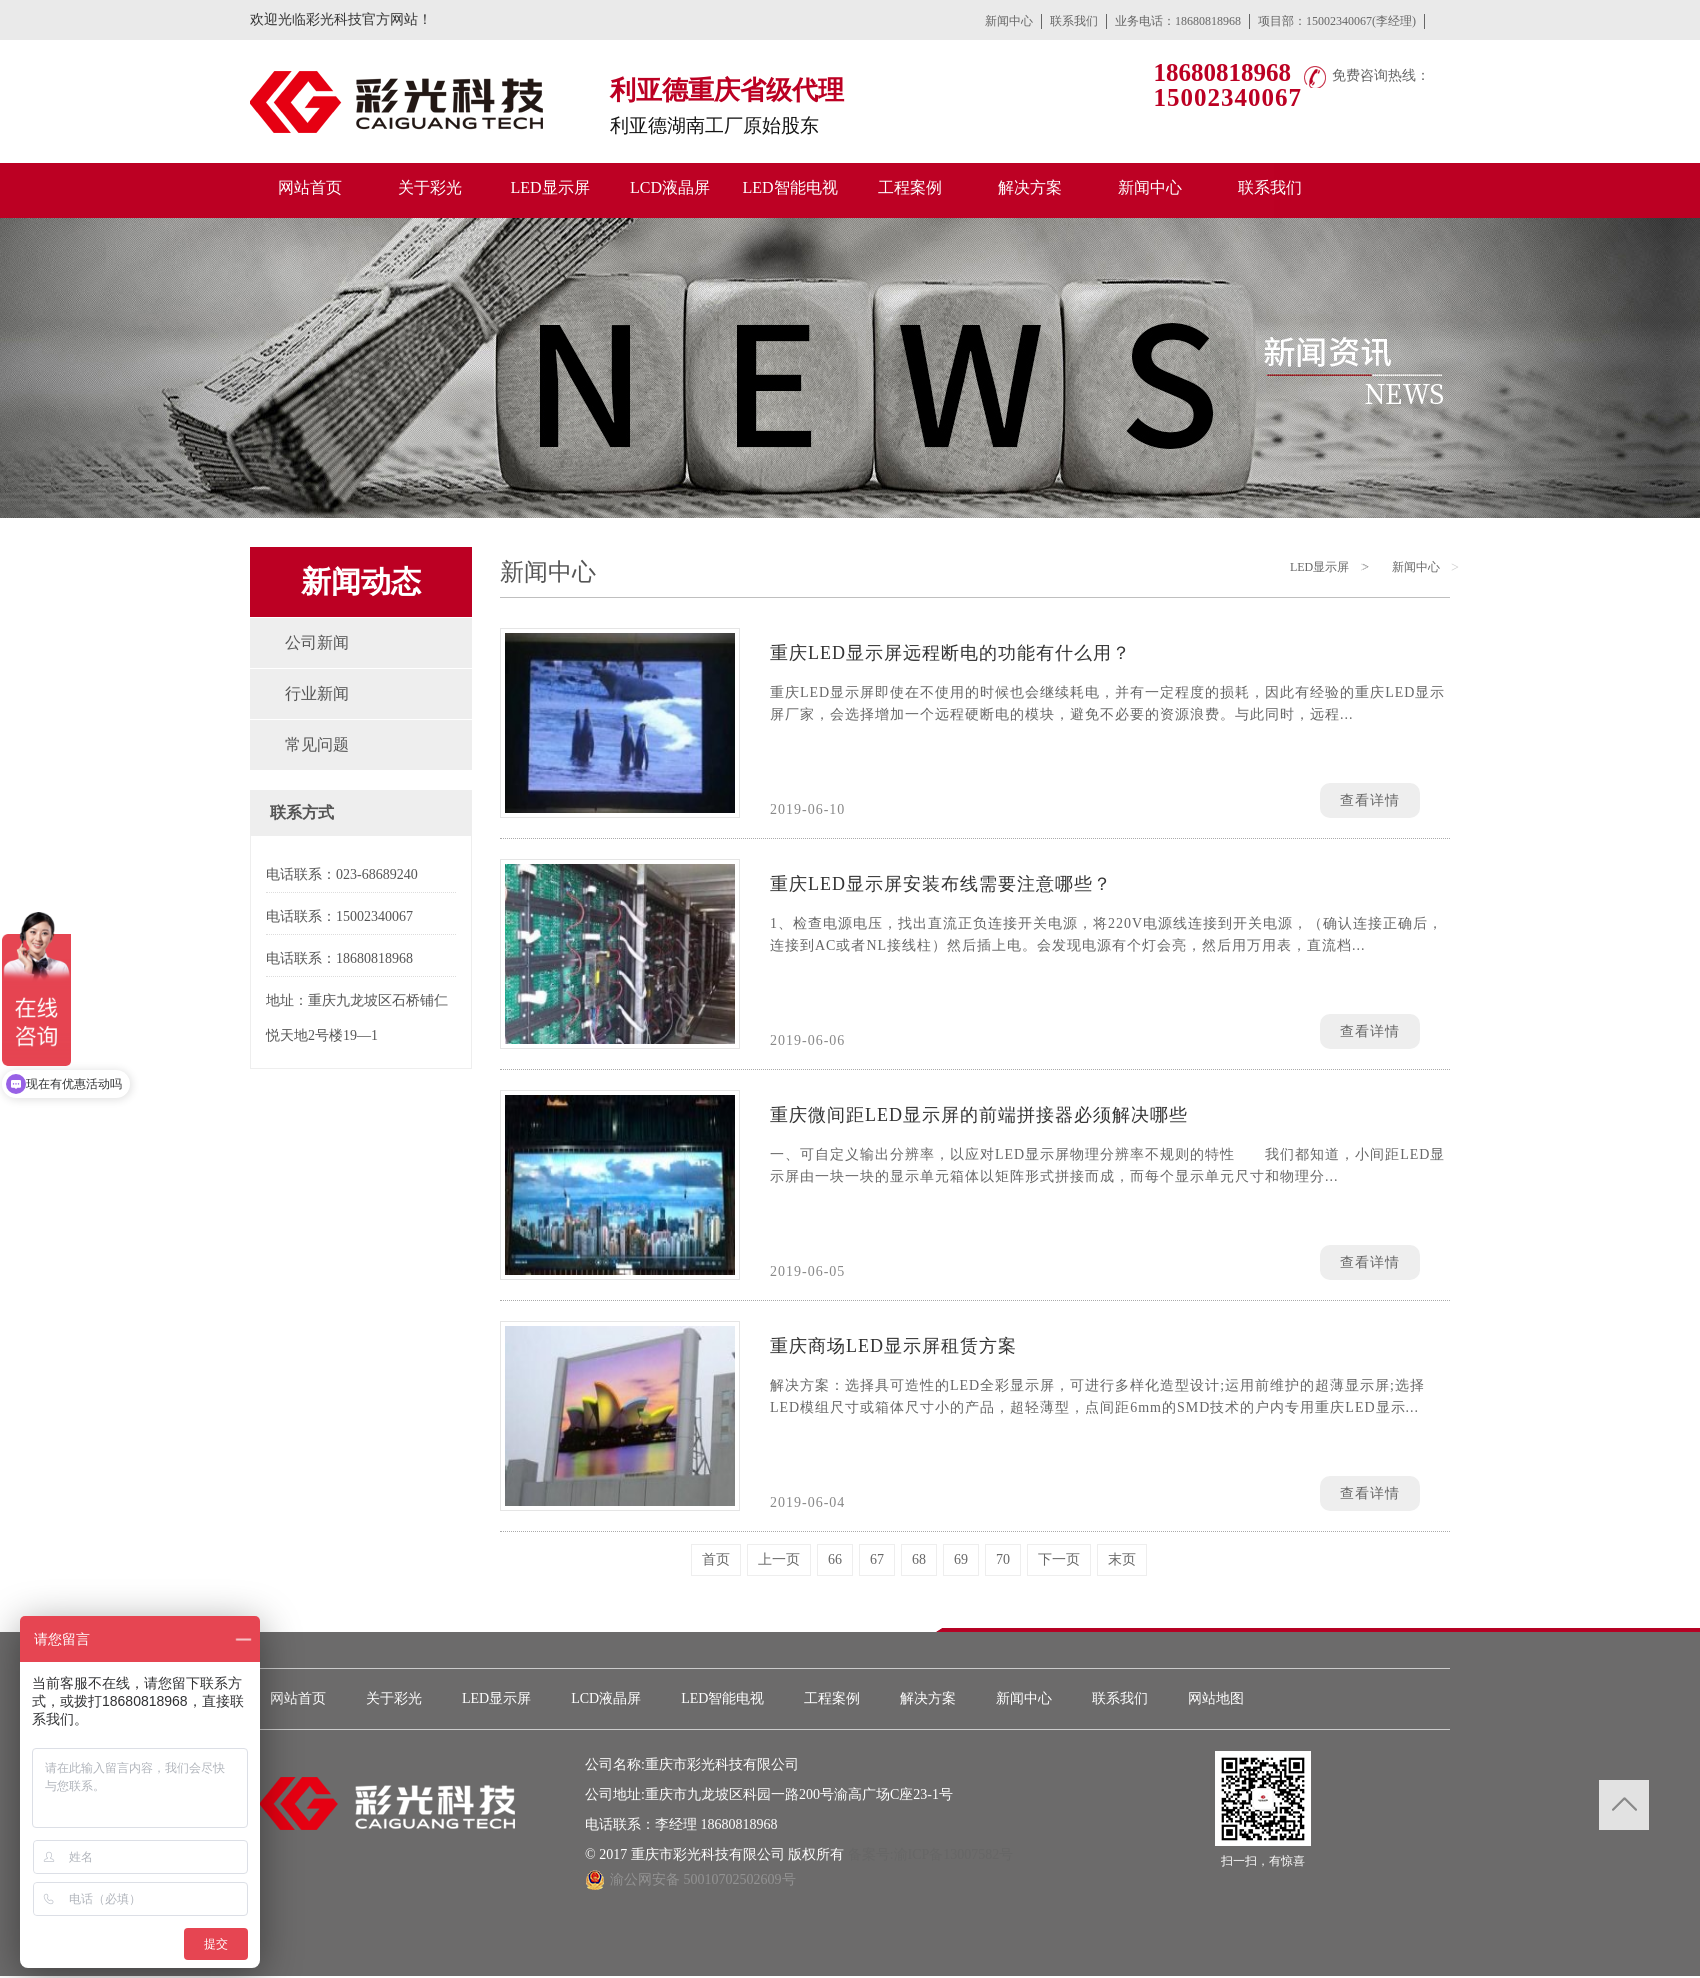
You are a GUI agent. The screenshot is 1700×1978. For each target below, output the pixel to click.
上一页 (779, 1559)
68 (919, 1559)
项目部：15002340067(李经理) (1337, 21)
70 (1003, 1559)
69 (961, 1559)
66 (835, 1559)
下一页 (1059, 1559)
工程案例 (832, 1698)
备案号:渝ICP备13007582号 (931, 1854)
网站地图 (1216, 1698)
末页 (1122, 1559)
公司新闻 (317, 642)
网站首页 (298, 1698)
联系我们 (1074, 21)
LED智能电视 (722, 1698)
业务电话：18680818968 (1178, 21)
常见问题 (317, 744)
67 (877, 1559)
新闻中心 (1009, 21)
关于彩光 (394, 1698)
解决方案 (928, 1698)
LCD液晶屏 (606, 1698)
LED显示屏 (1319, 567)
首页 (716, 1559)
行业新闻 (317, 693)
